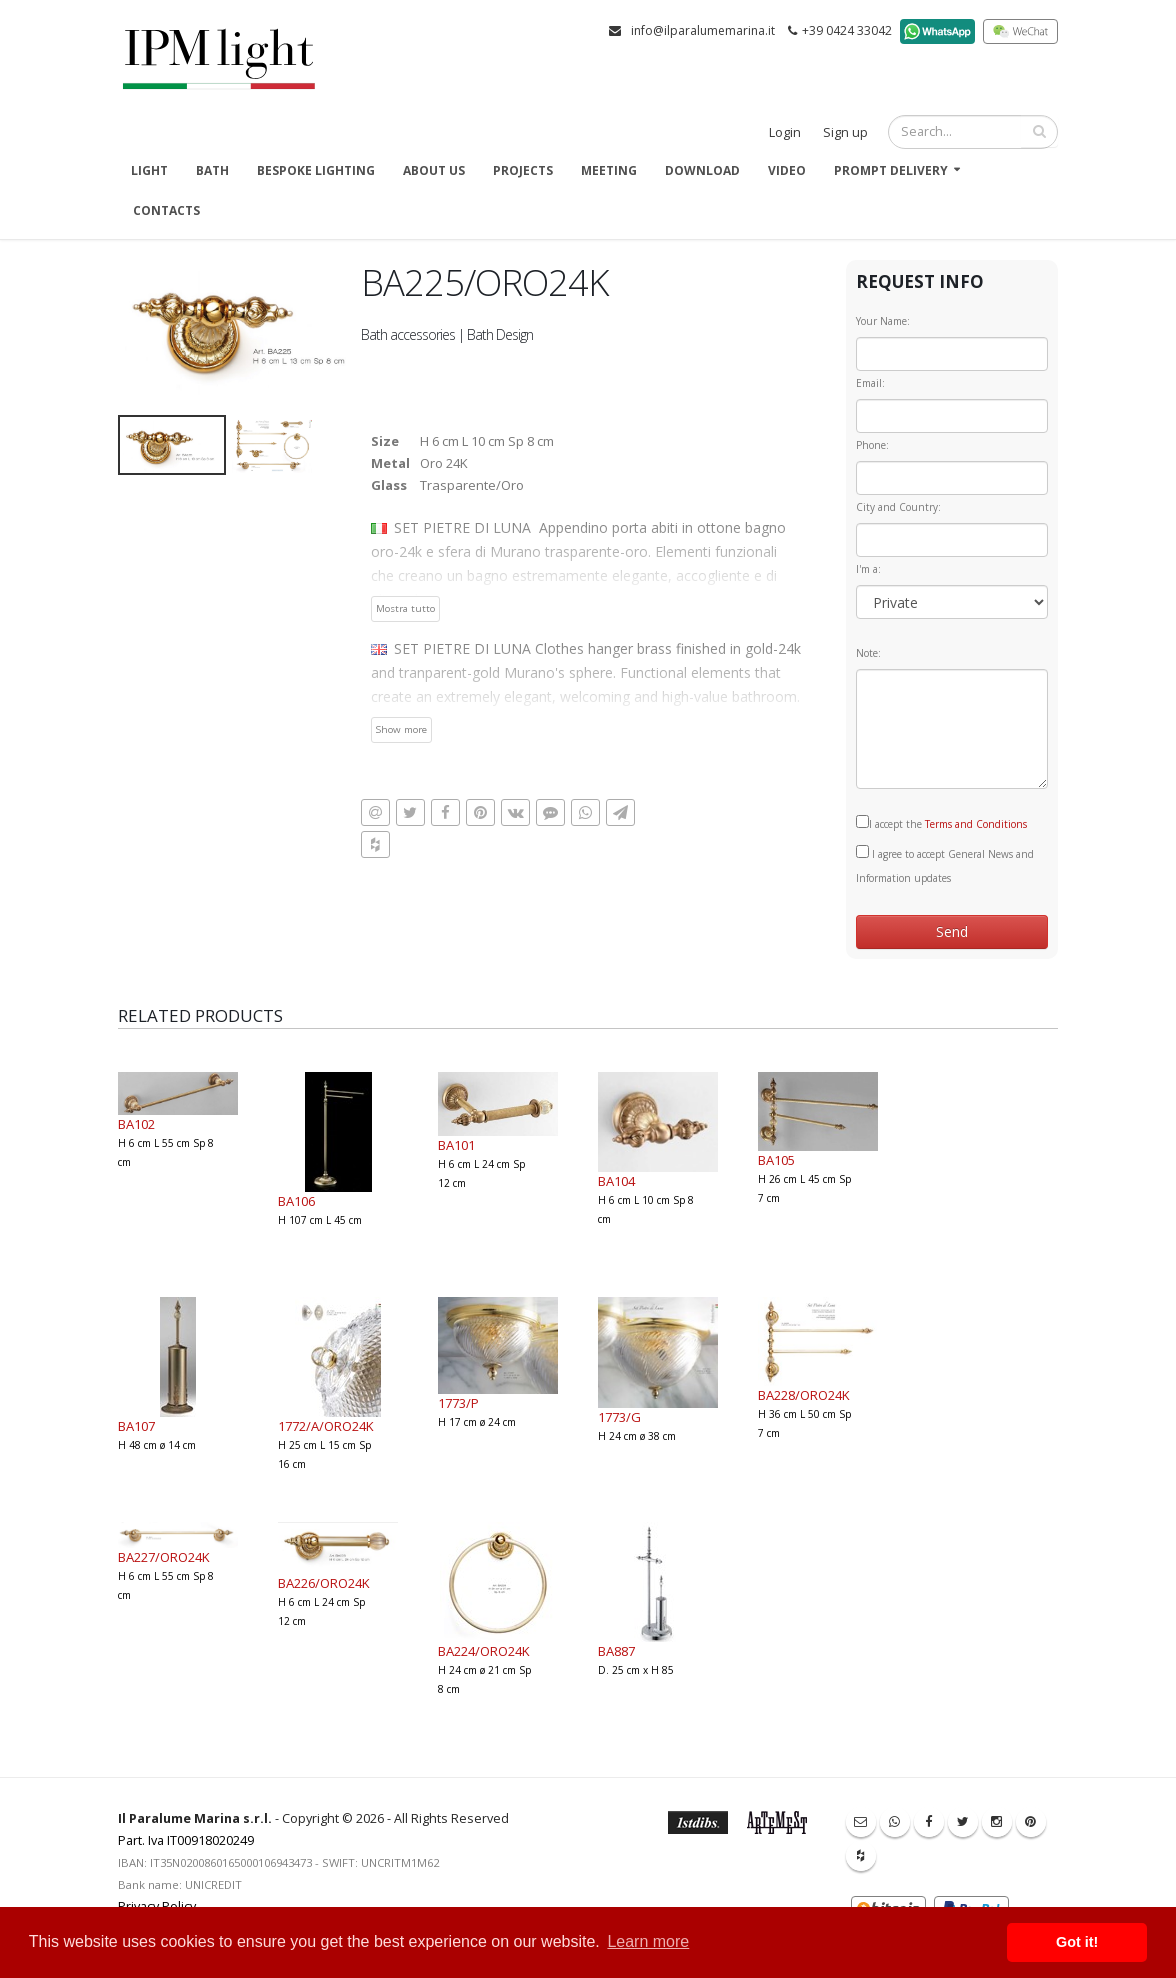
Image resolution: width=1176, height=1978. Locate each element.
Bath (212, 170)
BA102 (136, 1124)
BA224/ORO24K (484, 1651)
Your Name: (883, 321)
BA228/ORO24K (804, 1395)
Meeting (609, 170)
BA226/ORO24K (324, 1583)
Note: (868, 653)
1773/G (619, 1417)
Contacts (166, 210)
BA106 (296, 1201)
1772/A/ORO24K (326, 1426)
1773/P (458, 1403)
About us (434, 170)
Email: (870, 383)
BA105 (776, 1160)
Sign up (845, 132)
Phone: (872, 445)
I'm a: (868, 569)
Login (785, 132)
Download (702, 170)
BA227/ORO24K (164, 1557)
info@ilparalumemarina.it (703, 30)
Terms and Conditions (976, 824)
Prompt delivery (891, 170)
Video (787, 170)
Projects (523, 170)
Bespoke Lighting (316, 170)
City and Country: (898, 507)
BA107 (136, 1426)
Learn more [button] (648, 1941)
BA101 (456, 1145)
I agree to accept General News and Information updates (945, 865)
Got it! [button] (1077, 1942)
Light (149, 170)
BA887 (616, 1651)
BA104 (616, 1181)
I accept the (941, 823)
